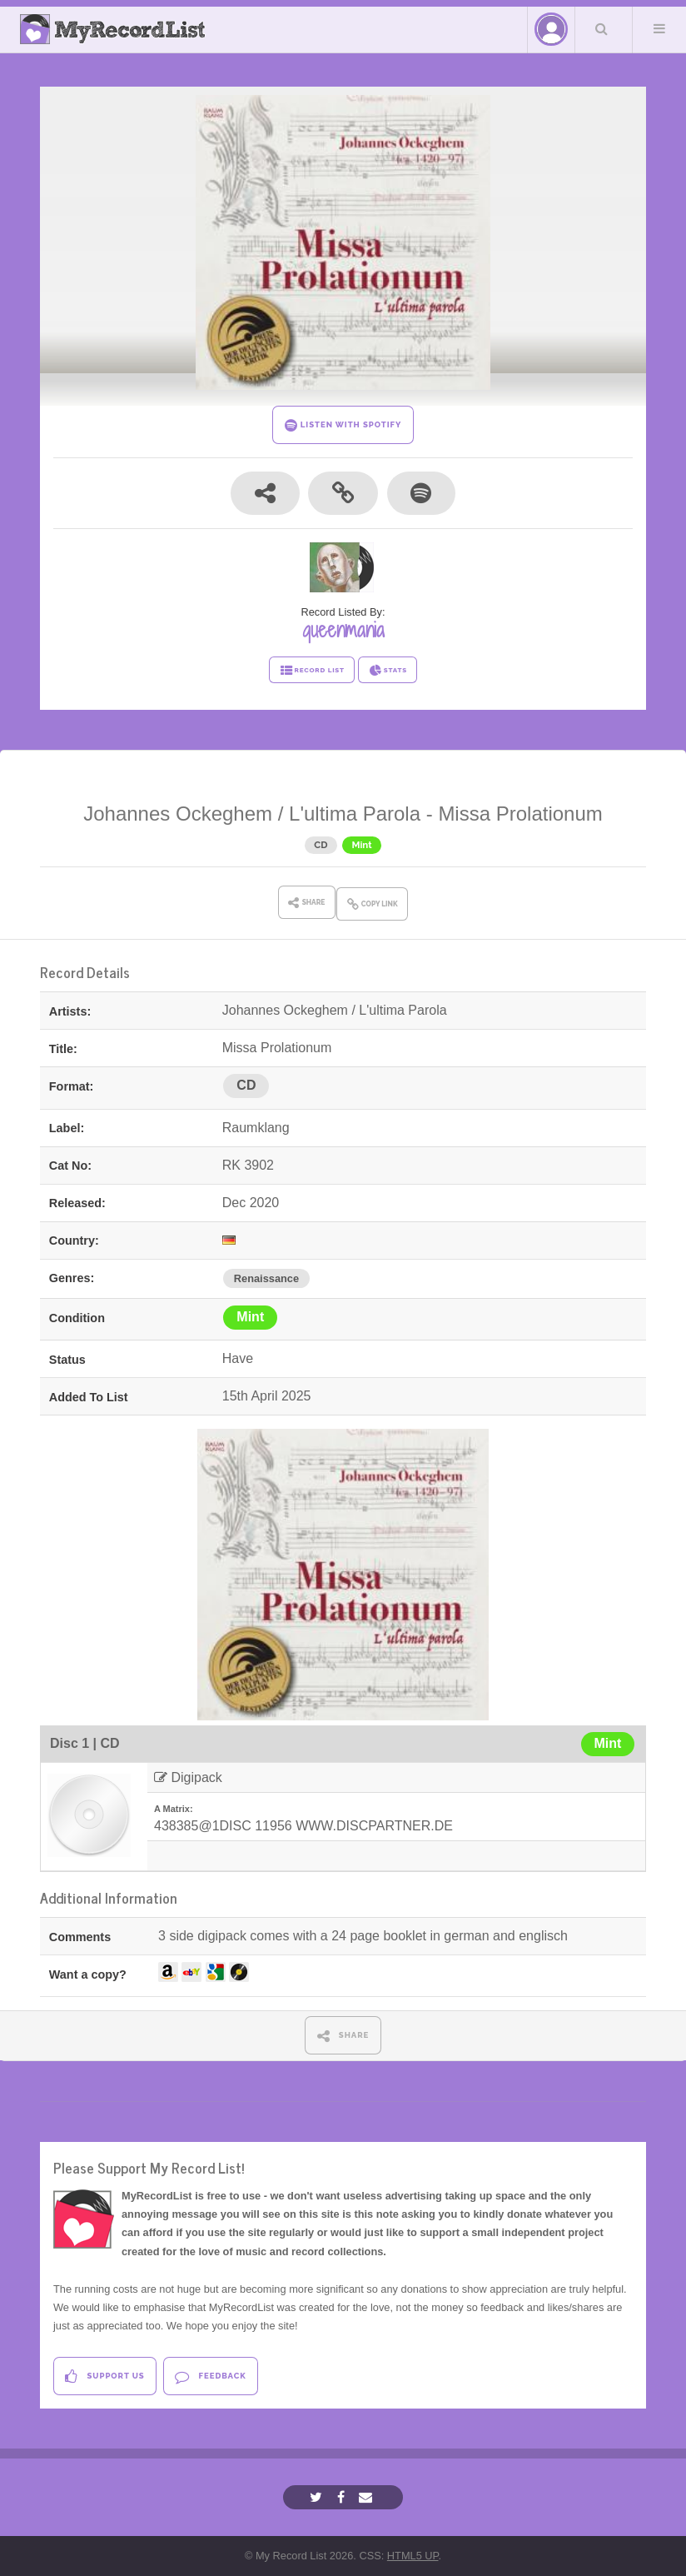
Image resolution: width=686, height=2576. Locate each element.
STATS (387, 670)
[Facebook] (343, 2497)
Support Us (104, 2376)
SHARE (343, 2036)
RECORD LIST (312, 670)
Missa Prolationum (520, 813)
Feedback (210, 2376)
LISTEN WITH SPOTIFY (343, 425)
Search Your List (602, 28)
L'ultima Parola (354, 813)
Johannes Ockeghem (177, 813)
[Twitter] (318, 2497)
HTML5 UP (413, 2555)
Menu (659, 28)
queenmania (343, 630)
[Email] (367, 2497)
